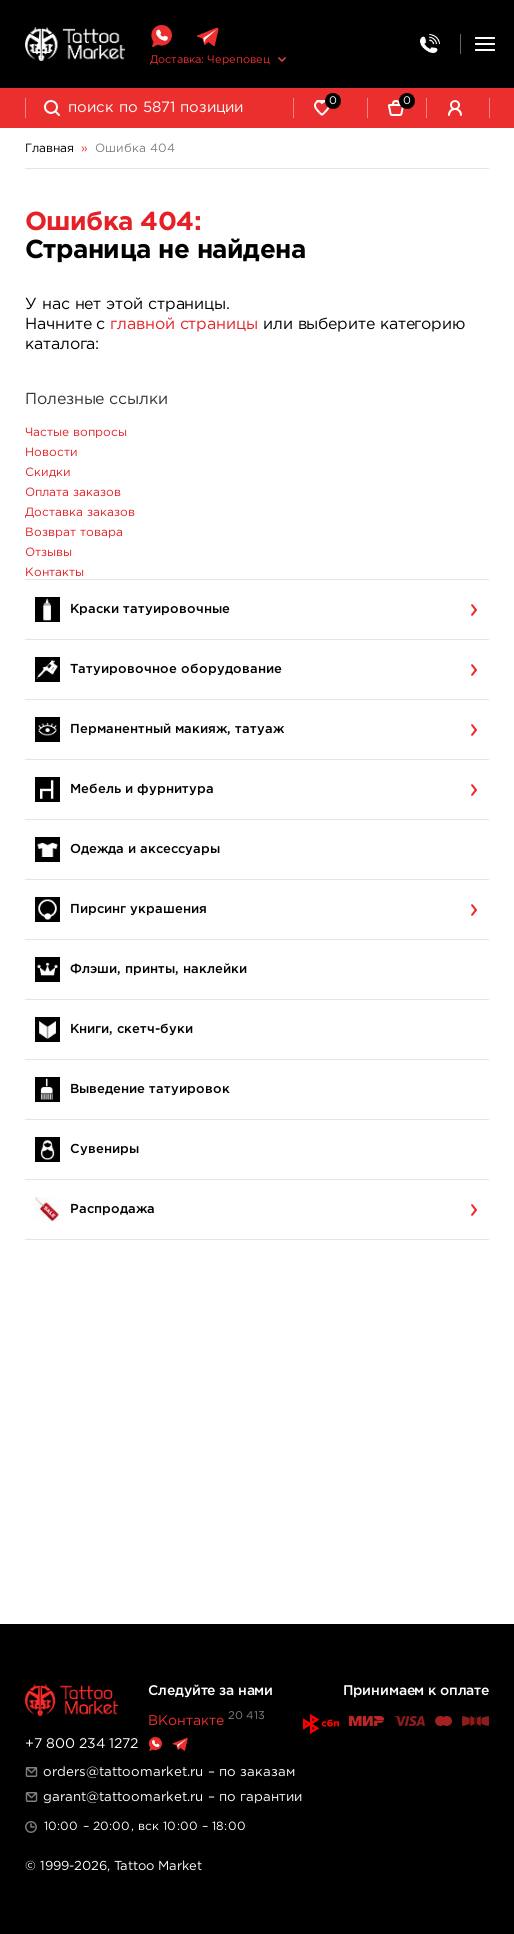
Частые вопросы (76, 432)
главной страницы (184, 324)
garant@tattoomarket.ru (123, 1797)
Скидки (48, 472)
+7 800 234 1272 (81, 1744)
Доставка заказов (80, 512)
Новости (51, 452)
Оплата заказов (73, 492)
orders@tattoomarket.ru (123, 1772)
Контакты (54, 572)
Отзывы (48, 552)
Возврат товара (74, 532)
